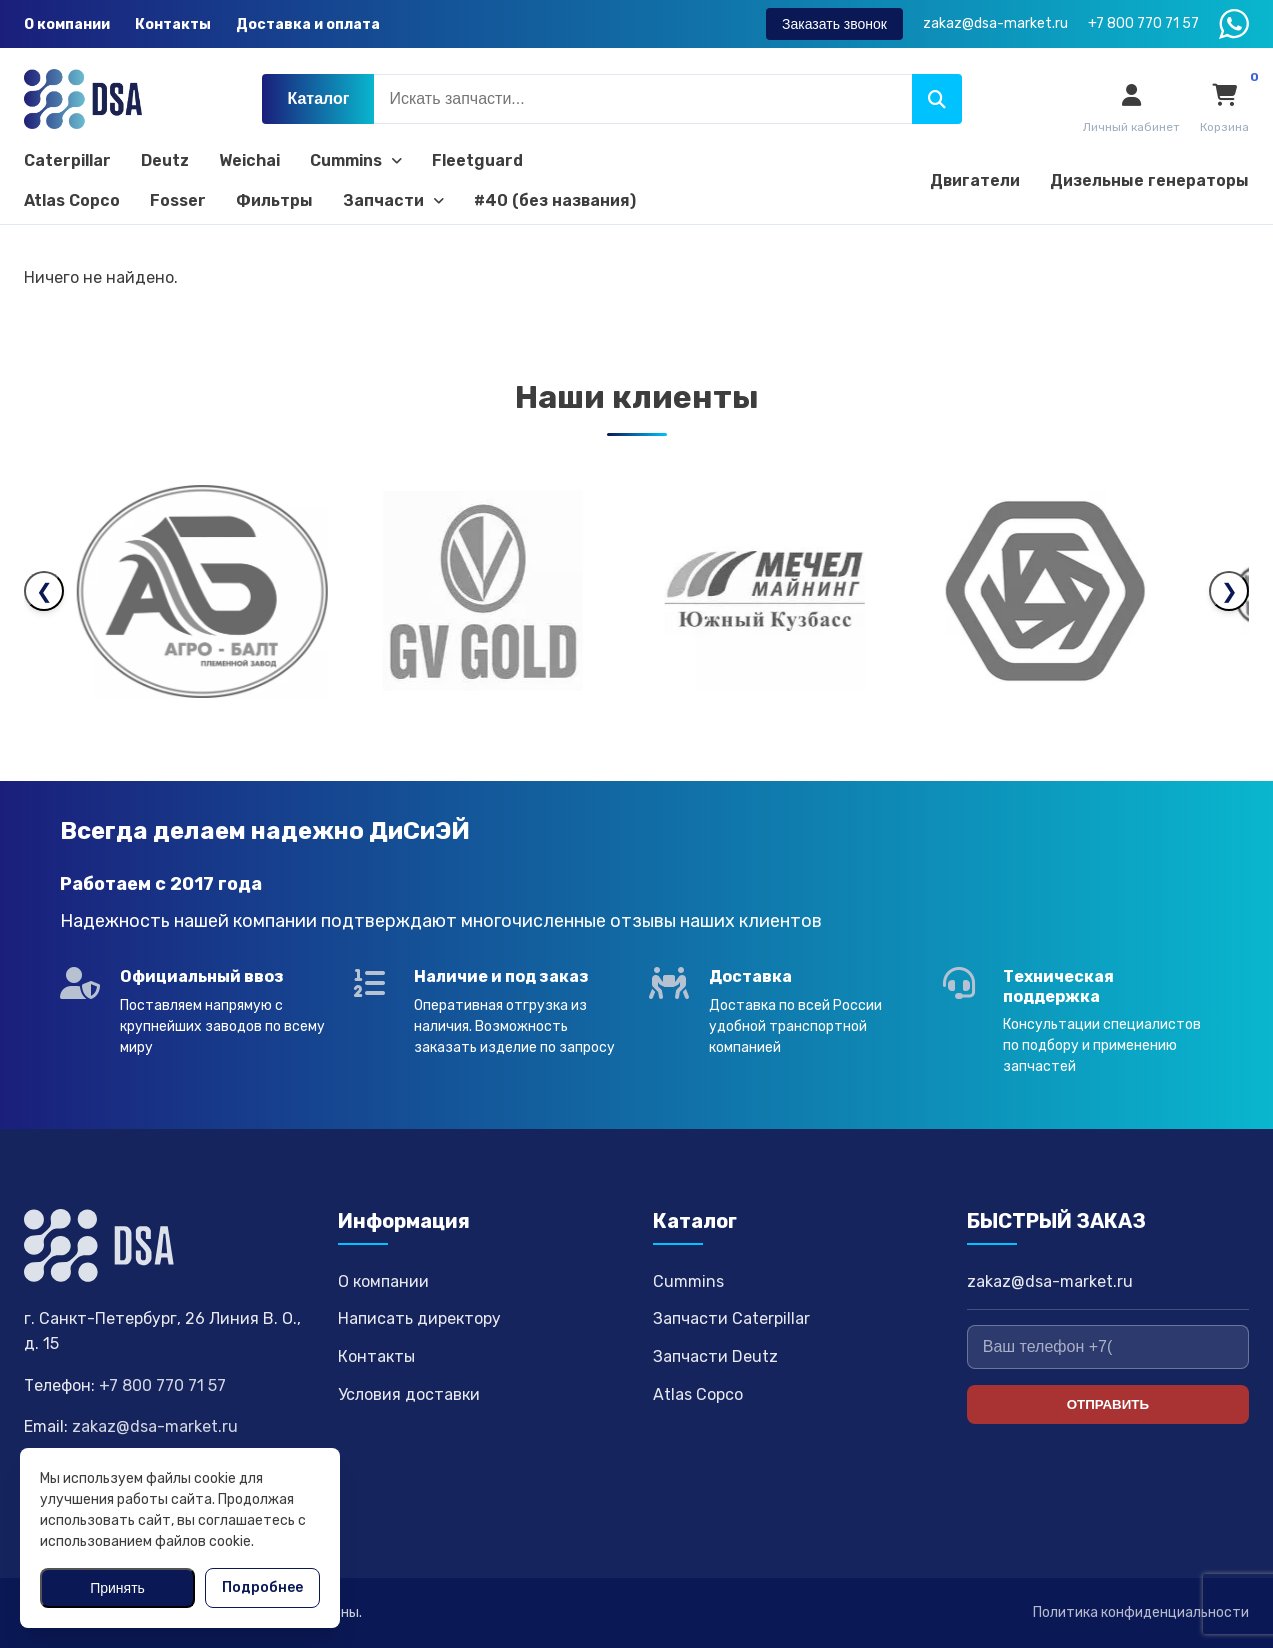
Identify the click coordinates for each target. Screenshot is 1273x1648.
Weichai (249, 160)
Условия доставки (409, 1394)
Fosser (178, 200)
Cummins (356, 160)
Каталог (318, 98)
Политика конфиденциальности (1141, 1612)
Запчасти (393, 200)
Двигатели (975, 180)
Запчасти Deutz (715, 1356)
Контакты (173, 24)
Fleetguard (477, 160)
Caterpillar (67, 160)
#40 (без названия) (555, 200)
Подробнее (262, 1587)
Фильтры (274, 200)
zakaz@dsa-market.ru (155, 1426)
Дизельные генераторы (1149, 180)
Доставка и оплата (308, 24)
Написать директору (419, 1318)
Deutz (165, 160)
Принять (117, 1588)
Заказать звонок (834, 24)
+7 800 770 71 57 (162, 1385)
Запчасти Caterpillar (731, 1318)
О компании (67, 24)
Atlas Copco (72, 200)
